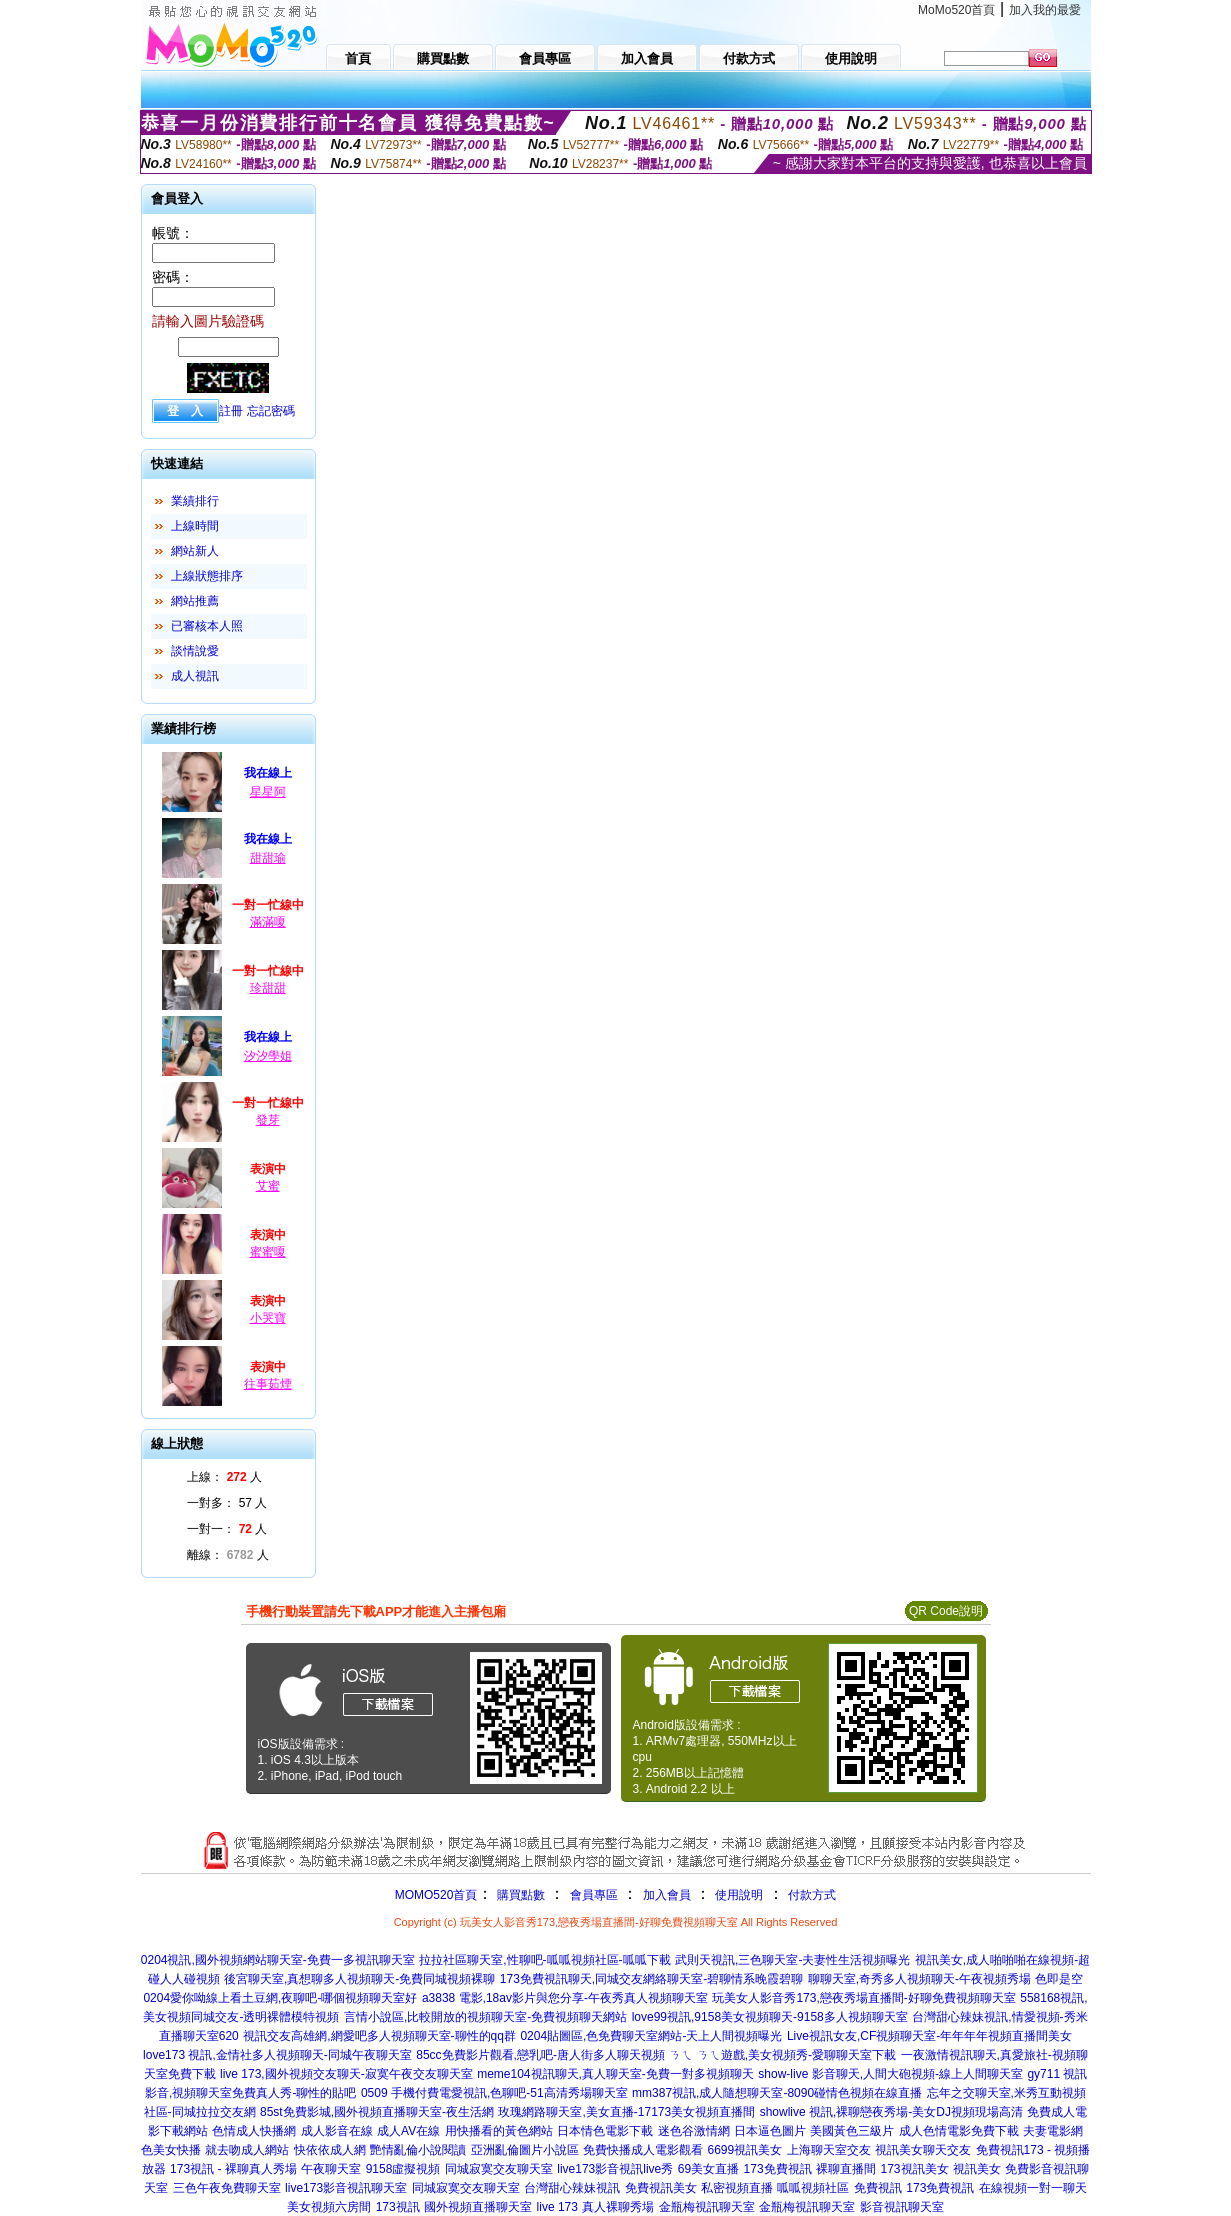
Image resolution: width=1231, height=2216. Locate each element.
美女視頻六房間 (329, 2207)
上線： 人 (224, 1477)
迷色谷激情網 (694, 2131)
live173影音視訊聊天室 (346, 2188)
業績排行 (195, 501)
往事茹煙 (268, 1384)
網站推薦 (195, 601)
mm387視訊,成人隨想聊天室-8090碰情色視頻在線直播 (777, 2093)
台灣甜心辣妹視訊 (572, 2188)
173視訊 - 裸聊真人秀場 (233, 2169)
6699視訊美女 (744, 2150)
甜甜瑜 (268, 858)
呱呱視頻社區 (813, 2188)
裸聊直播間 (846, 2169)
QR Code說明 (946, 1611)
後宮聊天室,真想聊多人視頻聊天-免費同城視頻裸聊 (359, 1979)
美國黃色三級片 (852, 2131)
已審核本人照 (207, 626)
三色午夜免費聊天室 (227, 2188)
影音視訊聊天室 (902, 2207)
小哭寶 (268, 1318)
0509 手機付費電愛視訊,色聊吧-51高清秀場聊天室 (494, 2093)
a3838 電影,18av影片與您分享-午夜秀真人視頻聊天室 (565, 1998)
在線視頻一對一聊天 (1033, 2188)
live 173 (557, 2207)
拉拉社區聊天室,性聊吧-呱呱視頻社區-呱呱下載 (544, 1960)
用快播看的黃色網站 (499, 2131)
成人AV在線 (408, 2131)
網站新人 (195, 551)
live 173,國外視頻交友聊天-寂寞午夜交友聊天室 (346, 2074)
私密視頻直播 (737, 2188)
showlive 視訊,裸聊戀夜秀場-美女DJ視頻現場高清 (891, 2112)
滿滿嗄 (268, 922)
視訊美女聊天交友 (923, 2150)
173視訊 (398, 2207)
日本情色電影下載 (605, 2131)
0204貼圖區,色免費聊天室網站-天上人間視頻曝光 (651, 2036)
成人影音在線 (337, 2131)
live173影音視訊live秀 (615, 2169)
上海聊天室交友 (829, 2150)
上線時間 (195, 526)
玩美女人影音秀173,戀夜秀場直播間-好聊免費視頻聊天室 (863, 1998)
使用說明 (739, 1895)
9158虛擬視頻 (403, 2169)
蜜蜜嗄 (268, 1252)
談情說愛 (195, 651)
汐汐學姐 (268, 1056)
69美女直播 (708, 2169)
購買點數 (518, 1895)
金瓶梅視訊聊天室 (707, 2207)
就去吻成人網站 (247, 2150)
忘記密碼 (271, 411)
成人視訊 (195, 676)
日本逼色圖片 (770, 2131)
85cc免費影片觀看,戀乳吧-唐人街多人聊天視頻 (540, 2055)
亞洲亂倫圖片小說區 (525, 2150)
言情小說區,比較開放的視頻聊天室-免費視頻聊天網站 (485, 2017)
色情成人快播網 (254, 2131)
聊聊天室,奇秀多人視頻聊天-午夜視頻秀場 (919, 1979)
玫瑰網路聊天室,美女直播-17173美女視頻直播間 (626, 2112)
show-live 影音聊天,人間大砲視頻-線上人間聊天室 (890, 2074)
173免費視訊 (778, 2169)
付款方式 (812, 1895)
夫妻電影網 (1053, 2131)
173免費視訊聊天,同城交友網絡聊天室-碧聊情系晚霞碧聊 (651, 1979)
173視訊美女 (914, 2169)
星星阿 (268, 792)
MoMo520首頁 (956, 10)
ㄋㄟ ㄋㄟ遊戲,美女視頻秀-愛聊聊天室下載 (782, 2055)
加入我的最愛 (1045, 10)
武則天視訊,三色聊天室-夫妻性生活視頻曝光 (792, 1960)
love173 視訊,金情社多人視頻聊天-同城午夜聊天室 (277, 2055)
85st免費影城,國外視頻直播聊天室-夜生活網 (377, 2112)
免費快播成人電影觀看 (643, 2150)
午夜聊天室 (331, 2169)
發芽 (268, 1120)
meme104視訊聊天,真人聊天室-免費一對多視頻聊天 (615, 2074)
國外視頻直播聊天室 (478, 2207)
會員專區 (594, 1895)
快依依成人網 (330, 2150)
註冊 (231, 411)
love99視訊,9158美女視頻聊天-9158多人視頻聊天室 (770, 2017)
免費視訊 (878, 2188)
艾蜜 (268, 1186)
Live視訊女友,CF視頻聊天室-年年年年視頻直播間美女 (929, 2036)
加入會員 (667, 1895)
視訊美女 (977, 2169)
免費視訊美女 (661, 2188)
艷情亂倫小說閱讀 (418, 2150)
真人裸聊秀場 (618, 2207)
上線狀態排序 (207, 576)
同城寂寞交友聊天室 (499, 2169)
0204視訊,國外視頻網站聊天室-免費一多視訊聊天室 (278, 1960)
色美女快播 (171, 2150)
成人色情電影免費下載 (959, 2131)
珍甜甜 (268, 988)
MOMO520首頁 (436, 1895)
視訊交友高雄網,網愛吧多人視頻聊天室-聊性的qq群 (379, 2036)
